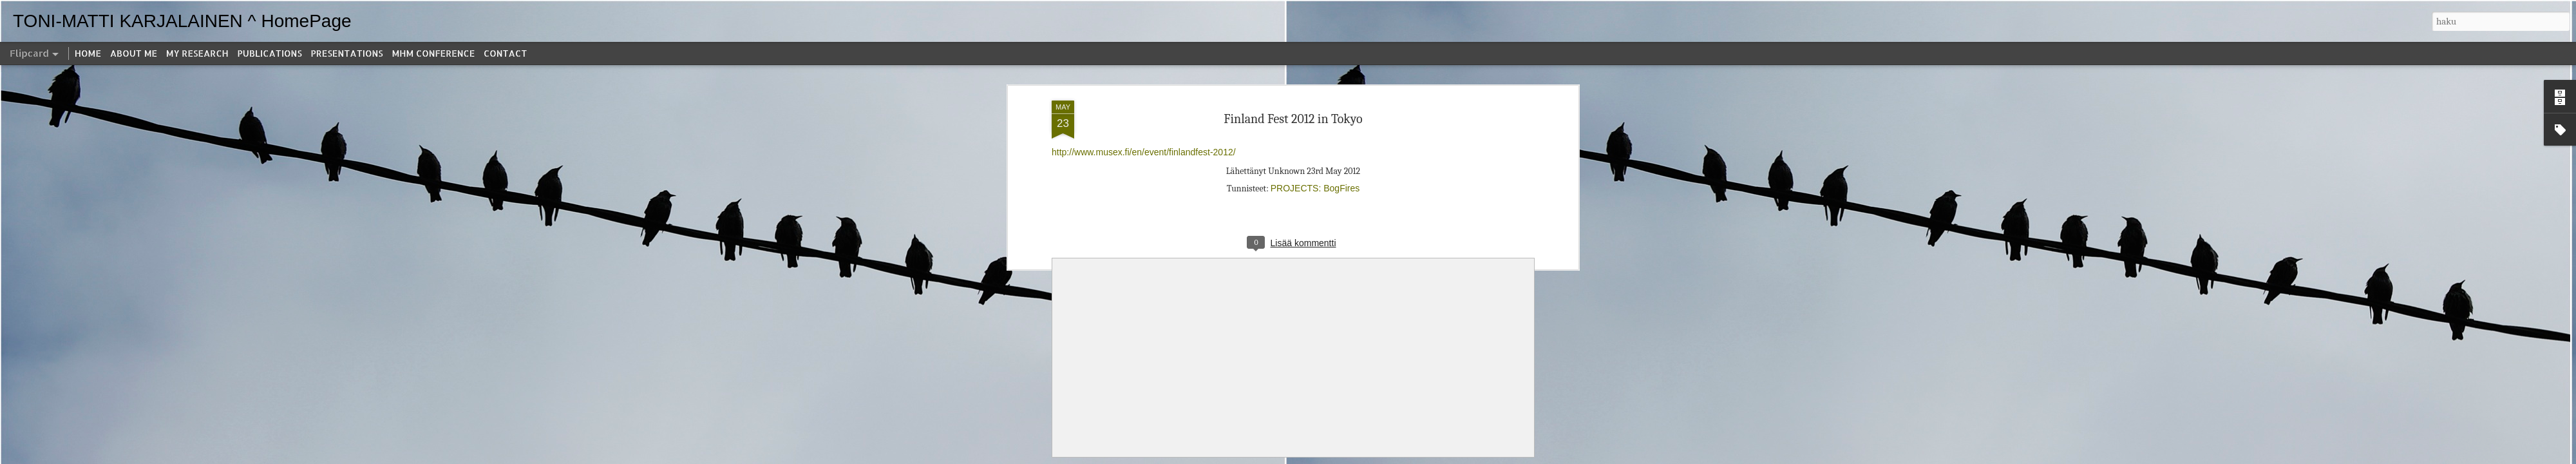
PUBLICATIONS (270, 53)
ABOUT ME (133, 53)
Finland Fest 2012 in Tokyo (1293, 118)
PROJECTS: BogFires (1315, 188)
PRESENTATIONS (347, 53)
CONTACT (505, 53)
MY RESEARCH (197, 53)
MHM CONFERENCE (433, 53)
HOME (88, 53)
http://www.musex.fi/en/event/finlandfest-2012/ (1144, 152)
